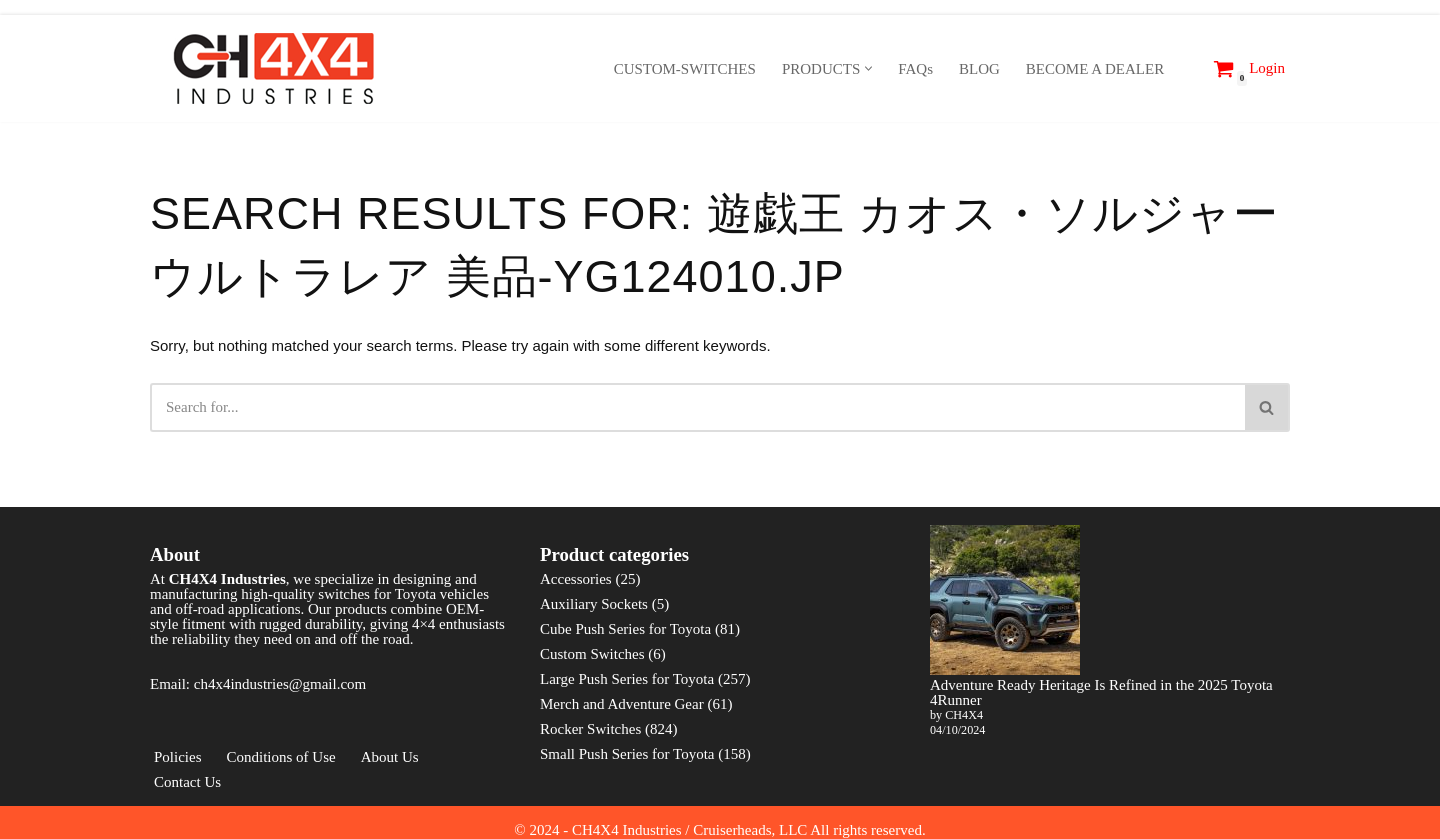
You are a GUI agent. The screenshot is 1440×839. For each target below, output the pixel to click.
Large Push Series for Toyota (627, 679)
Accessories (576, 579)
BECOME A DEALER (1095, 69)
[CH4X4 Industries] (275, 68)
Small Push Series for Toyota (627, 754)
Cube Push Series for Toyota (625, 629)
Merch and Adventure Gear (622, 704)
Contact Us (187, 782)
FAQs (915, 69)
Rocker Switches (590, 729)
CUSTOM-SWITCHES (685, 69)
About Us (390, 757)
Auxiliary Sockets (594, 604)
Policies (178, 757)
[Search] (1185, 68)
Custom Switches (592, 654)
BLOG (979, 69)
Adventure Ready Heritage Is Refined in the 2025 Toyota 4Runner (1101, 692)
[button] (868, 68)
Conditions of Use (281, 757)
